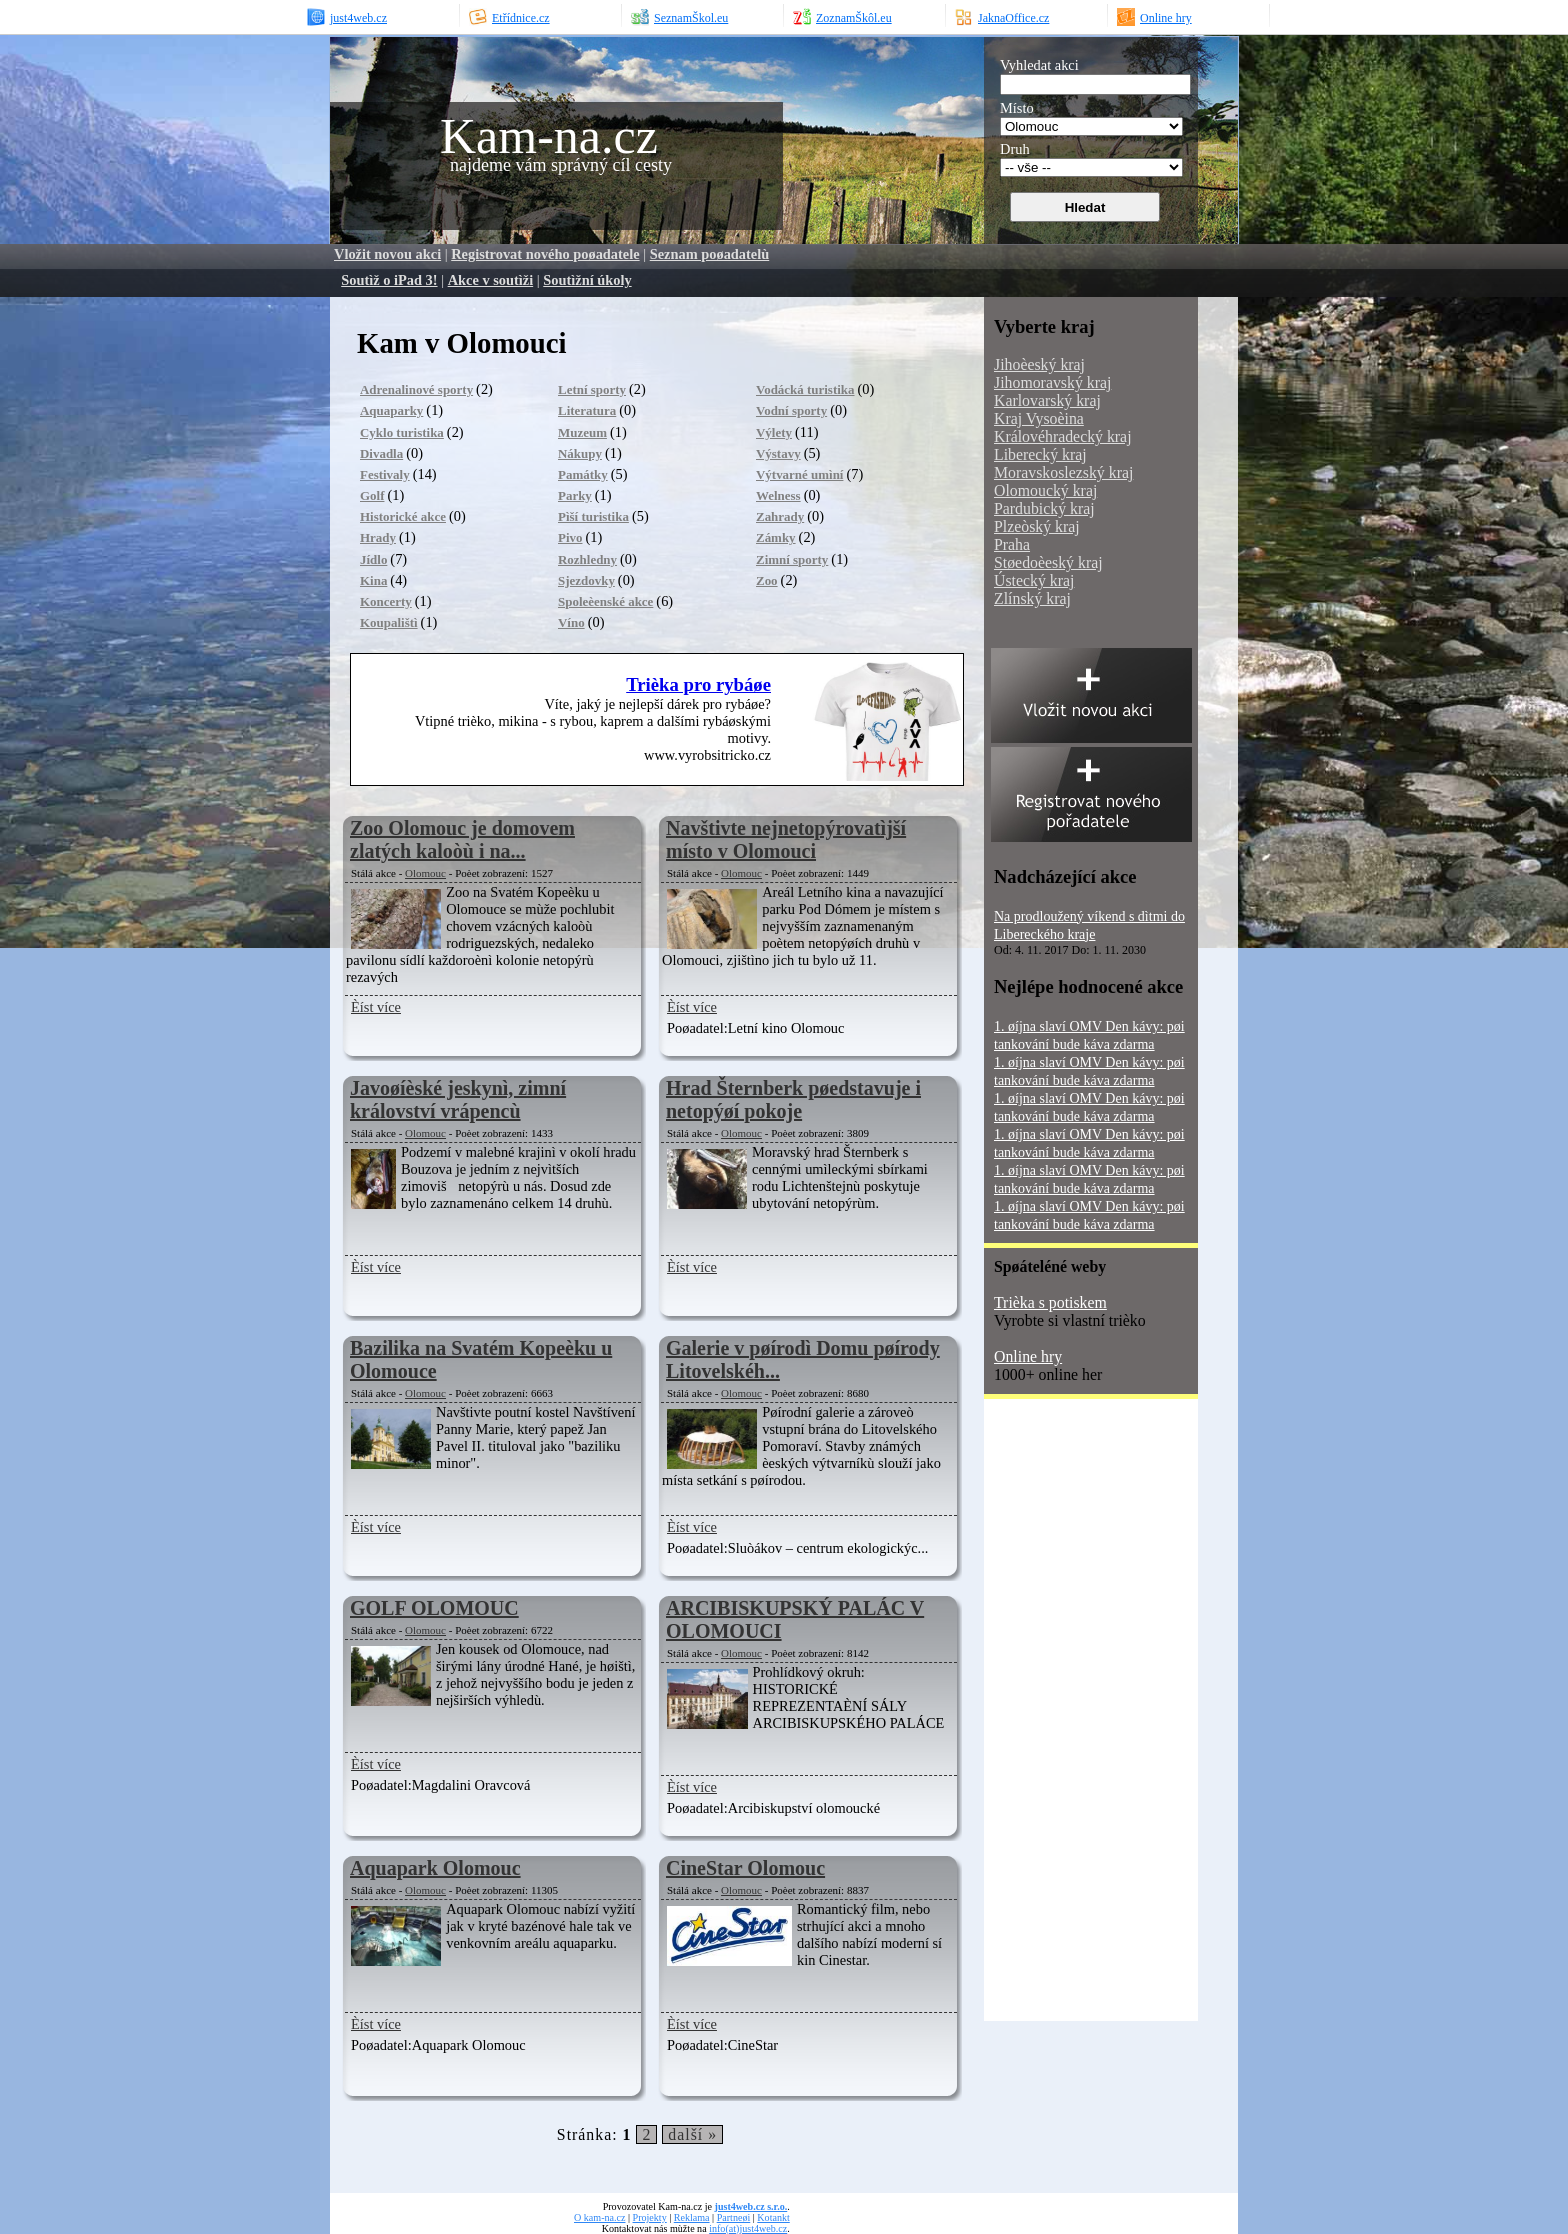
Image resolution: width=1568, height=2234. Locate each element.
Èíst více (376, 1007)
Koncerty (386, 601)
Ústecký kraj (1034, 580)
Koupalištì (389, 622)
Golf (372, 495)
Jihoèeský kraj (1039, 364)
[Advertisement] (1064, 1717)
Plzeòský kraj (1037, 526)
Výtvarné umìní (799, 474)
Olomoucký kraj (1045, 490)
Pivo (570, 537)
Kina (373, 580)
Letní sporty (592, 389)
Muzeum (582, 432)
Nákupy (580, 453)
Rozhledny (587, 559)
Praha (1012, 544)
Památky (583, 474)
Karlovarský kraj (1047, 400)
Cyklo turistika (402, 432)
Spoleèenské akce (605, 601)
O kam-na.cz (599, 2217)
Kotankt (773, 2217)
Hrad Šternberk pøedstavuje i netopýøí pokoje (793, 1099)
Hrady (378, 537)
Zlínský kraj (1032, 598)
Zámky (776, 537)
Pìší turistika (593, 516)
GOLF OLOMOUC (434, 1608)
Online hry (1028, 1356)
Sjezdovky (586, 580)
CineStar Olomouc (745, 1868)
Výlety (774, 432)
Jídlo (373, 559)
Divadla (381, 453)
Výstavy (778, 453)
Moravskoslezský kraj (1063, 472)
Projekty (650, 2217)
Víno (571, 622)
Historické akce (403, 516)
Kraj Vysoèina (1039, 418)
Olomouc (425, 873)
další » (692, 2134)
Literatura (587, 410)
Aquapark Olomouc (435, 1868)
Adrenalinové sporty (416, 389)
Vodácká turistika (805, 389)
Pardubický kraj (1044, 508)
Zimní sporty (792, 559)
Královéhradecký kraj (1063, 436)
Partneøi (734, 2217)
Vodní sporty (791, 410)
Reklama (692, 2217)
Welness (778, 495)
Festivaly (385, 474)
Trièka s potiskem (1050, 1302)
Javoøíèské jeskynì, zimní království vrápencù (458, 1099)
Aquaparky (391, 410)
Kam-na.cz (549, 136)
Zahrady (780, 516)
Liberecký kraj (1040, 454)
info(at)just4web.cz (748, 2228)
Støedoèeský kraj (1048, 562)
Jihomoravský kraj (1052, 382)
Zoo (767, 580)
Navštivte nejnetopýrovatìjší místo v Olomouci (786, 839)
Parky (575, 495)
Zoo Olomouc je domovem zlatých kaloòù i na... (462, 839)
